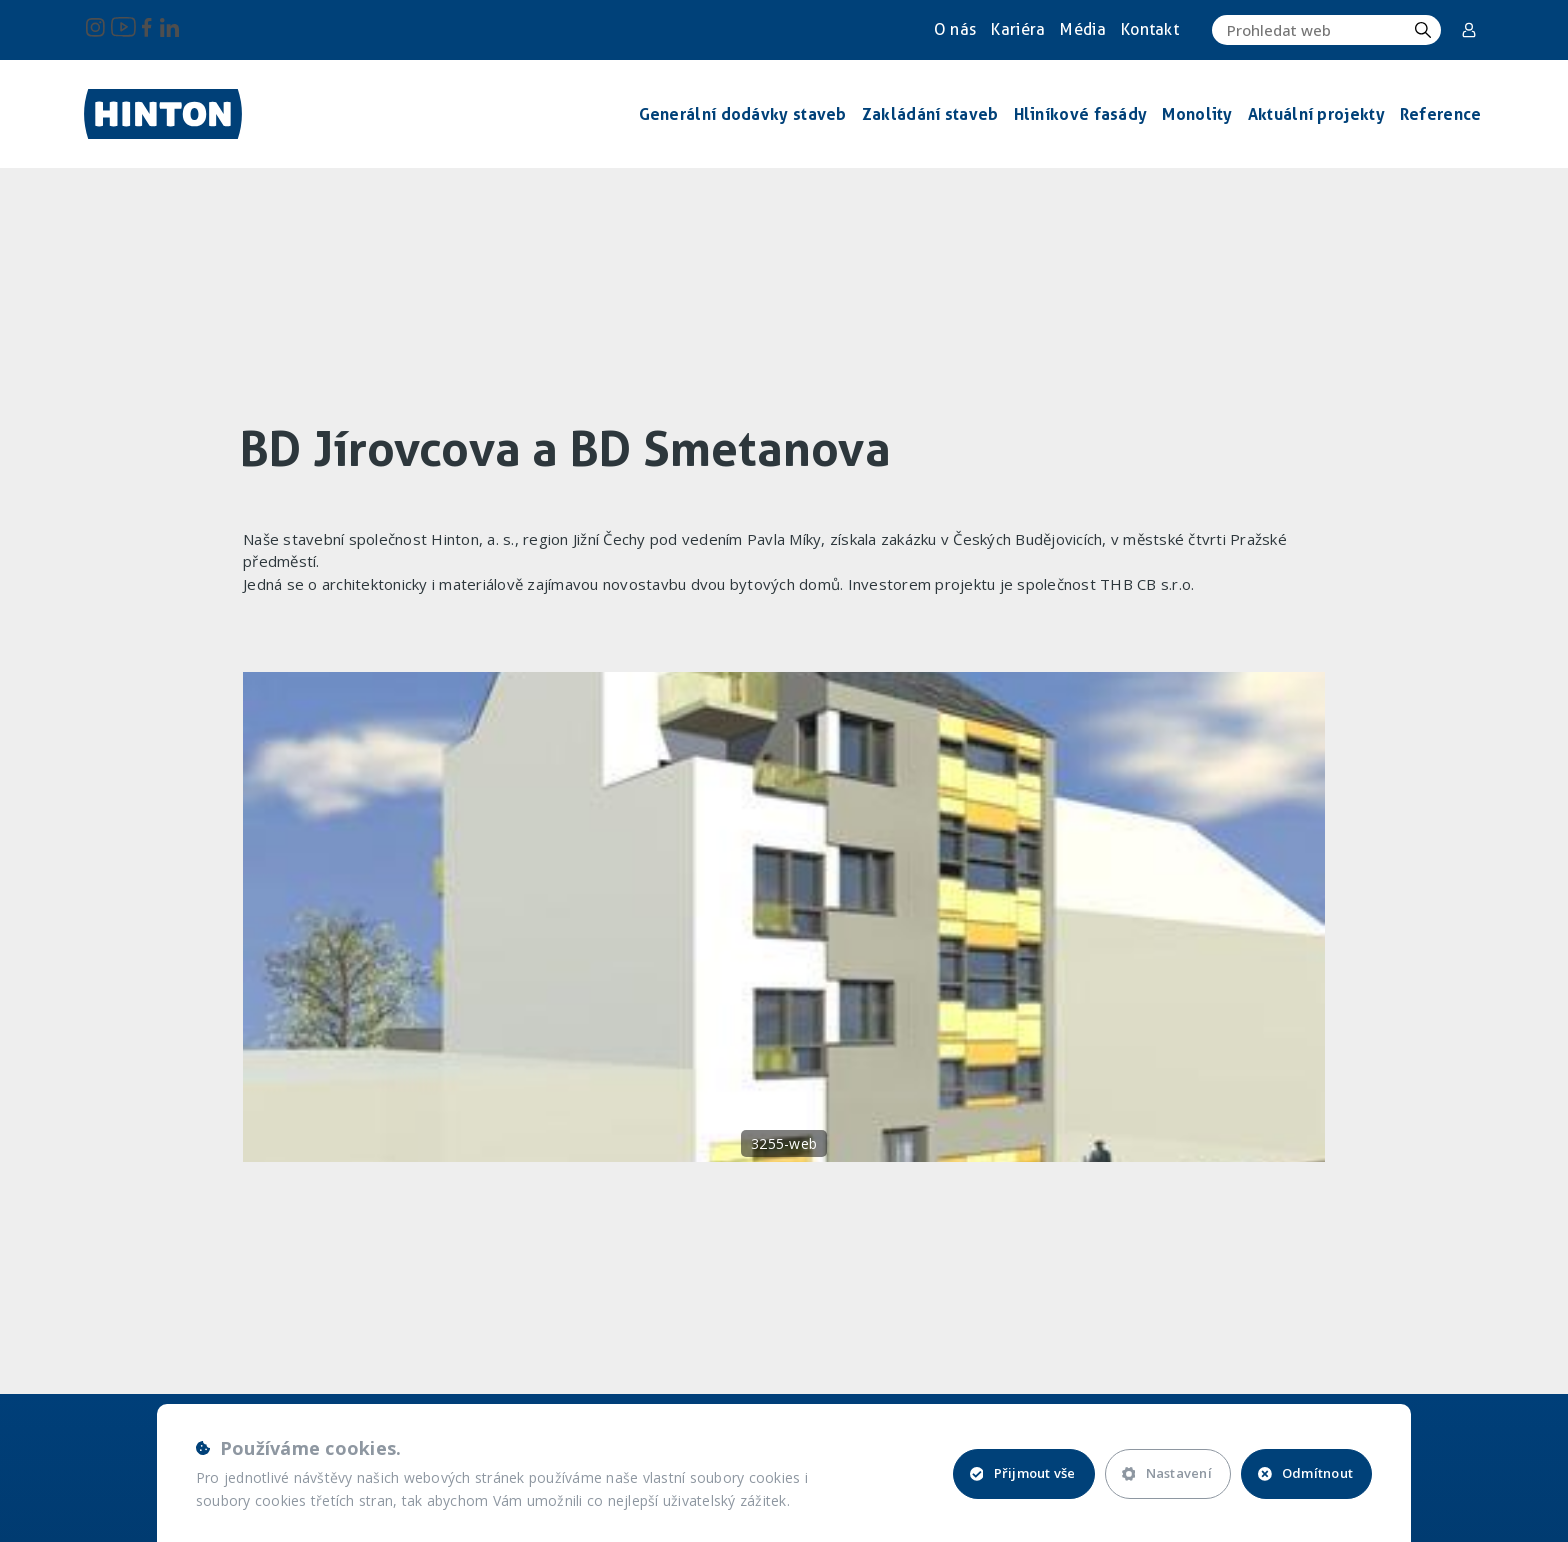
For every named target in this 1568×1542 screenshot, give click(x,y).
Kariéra (1018, 29)
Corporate (1469, 30)
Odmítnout (1305, 1473)
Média (1083, 29)
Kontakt (1150, 29)
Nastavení (1167, 1473)
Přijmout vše (1023, 1473)
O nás (955, 29)
